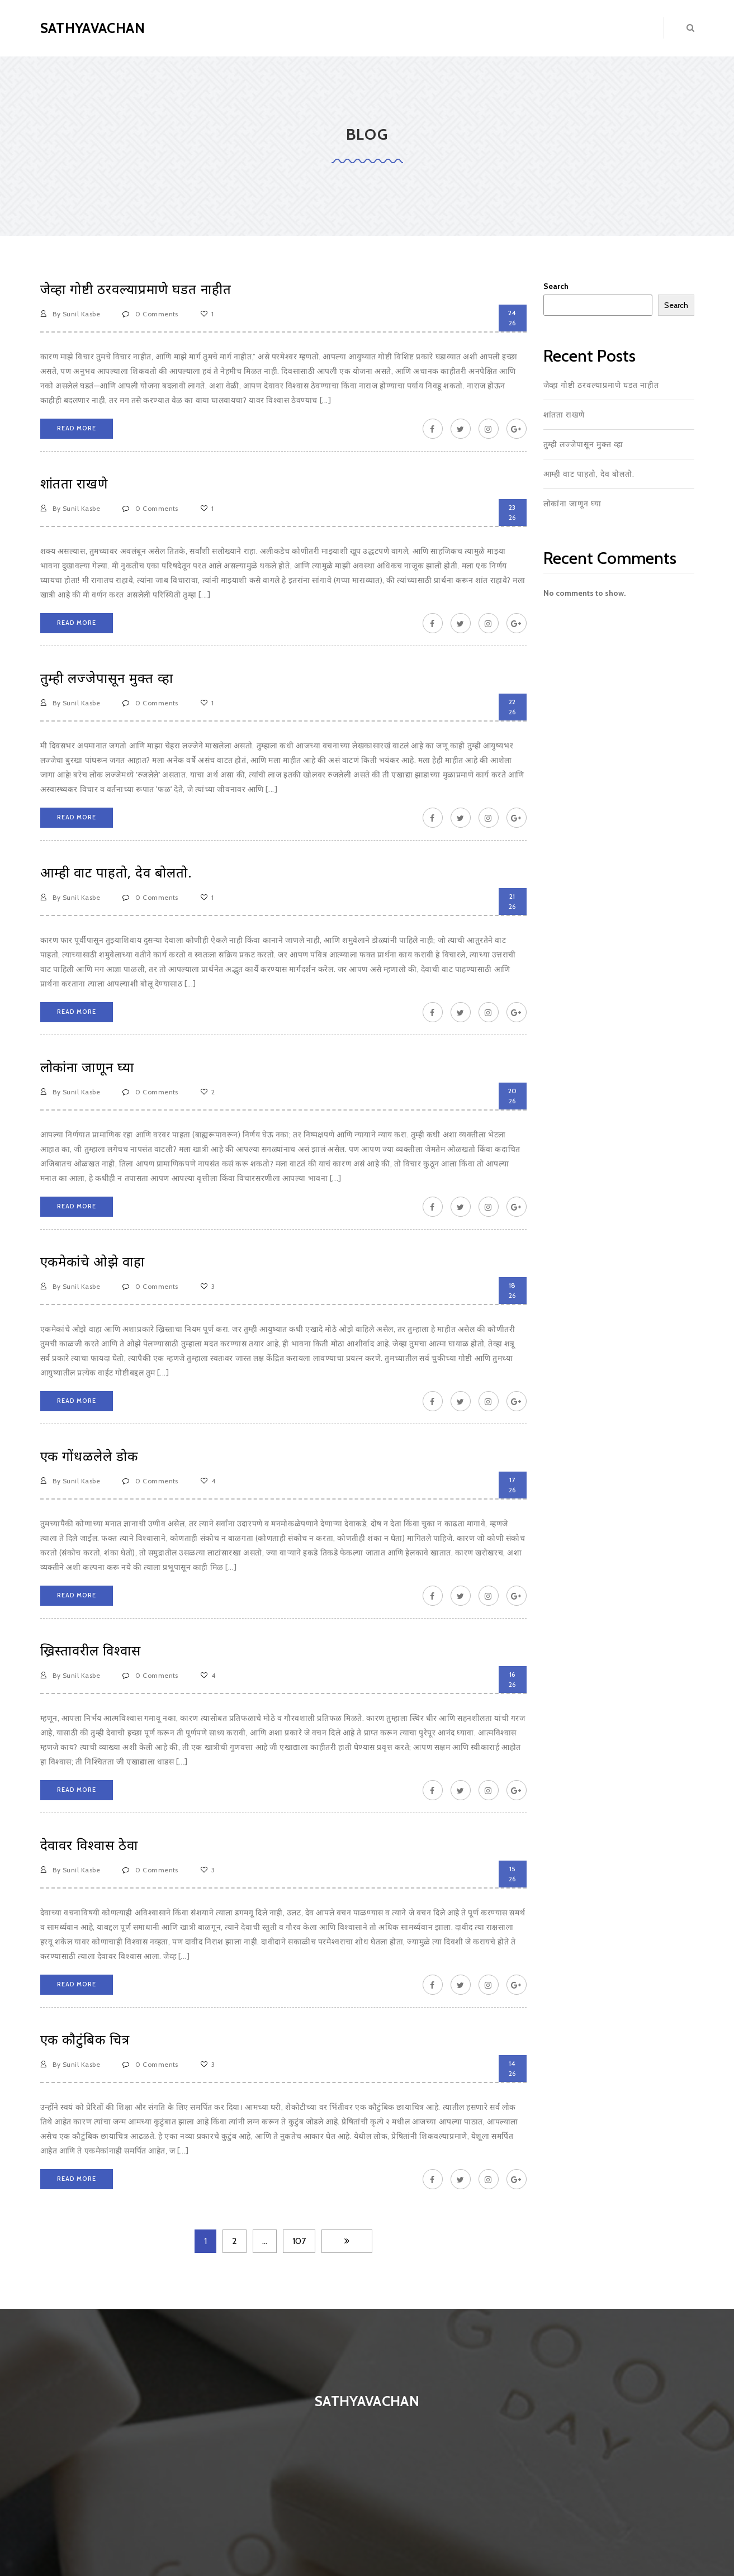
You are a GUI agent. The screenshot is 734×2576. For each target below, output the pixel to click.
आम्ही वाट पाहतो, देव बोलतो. (116, 873)
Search (556, 286)
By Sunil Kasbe (70, 314)
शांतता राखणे (74, 484)
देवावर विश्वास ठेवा (89, 1845)
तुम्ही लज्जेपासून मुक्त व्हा (106, 678)
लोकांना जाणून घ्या (87, 1067)
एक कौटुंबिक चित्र (85, 2040)
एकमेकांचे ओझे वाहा (92, 1262)
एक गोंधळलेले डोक (89, 1456)
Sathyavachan (92, 28)
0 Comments (150, 314)
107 (299, 2241)
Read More (77, 428)
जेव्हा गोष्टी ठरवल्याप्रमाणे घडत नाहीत (135, 289)
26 (512, 317)
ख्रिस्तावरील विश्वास (90, 1651)
